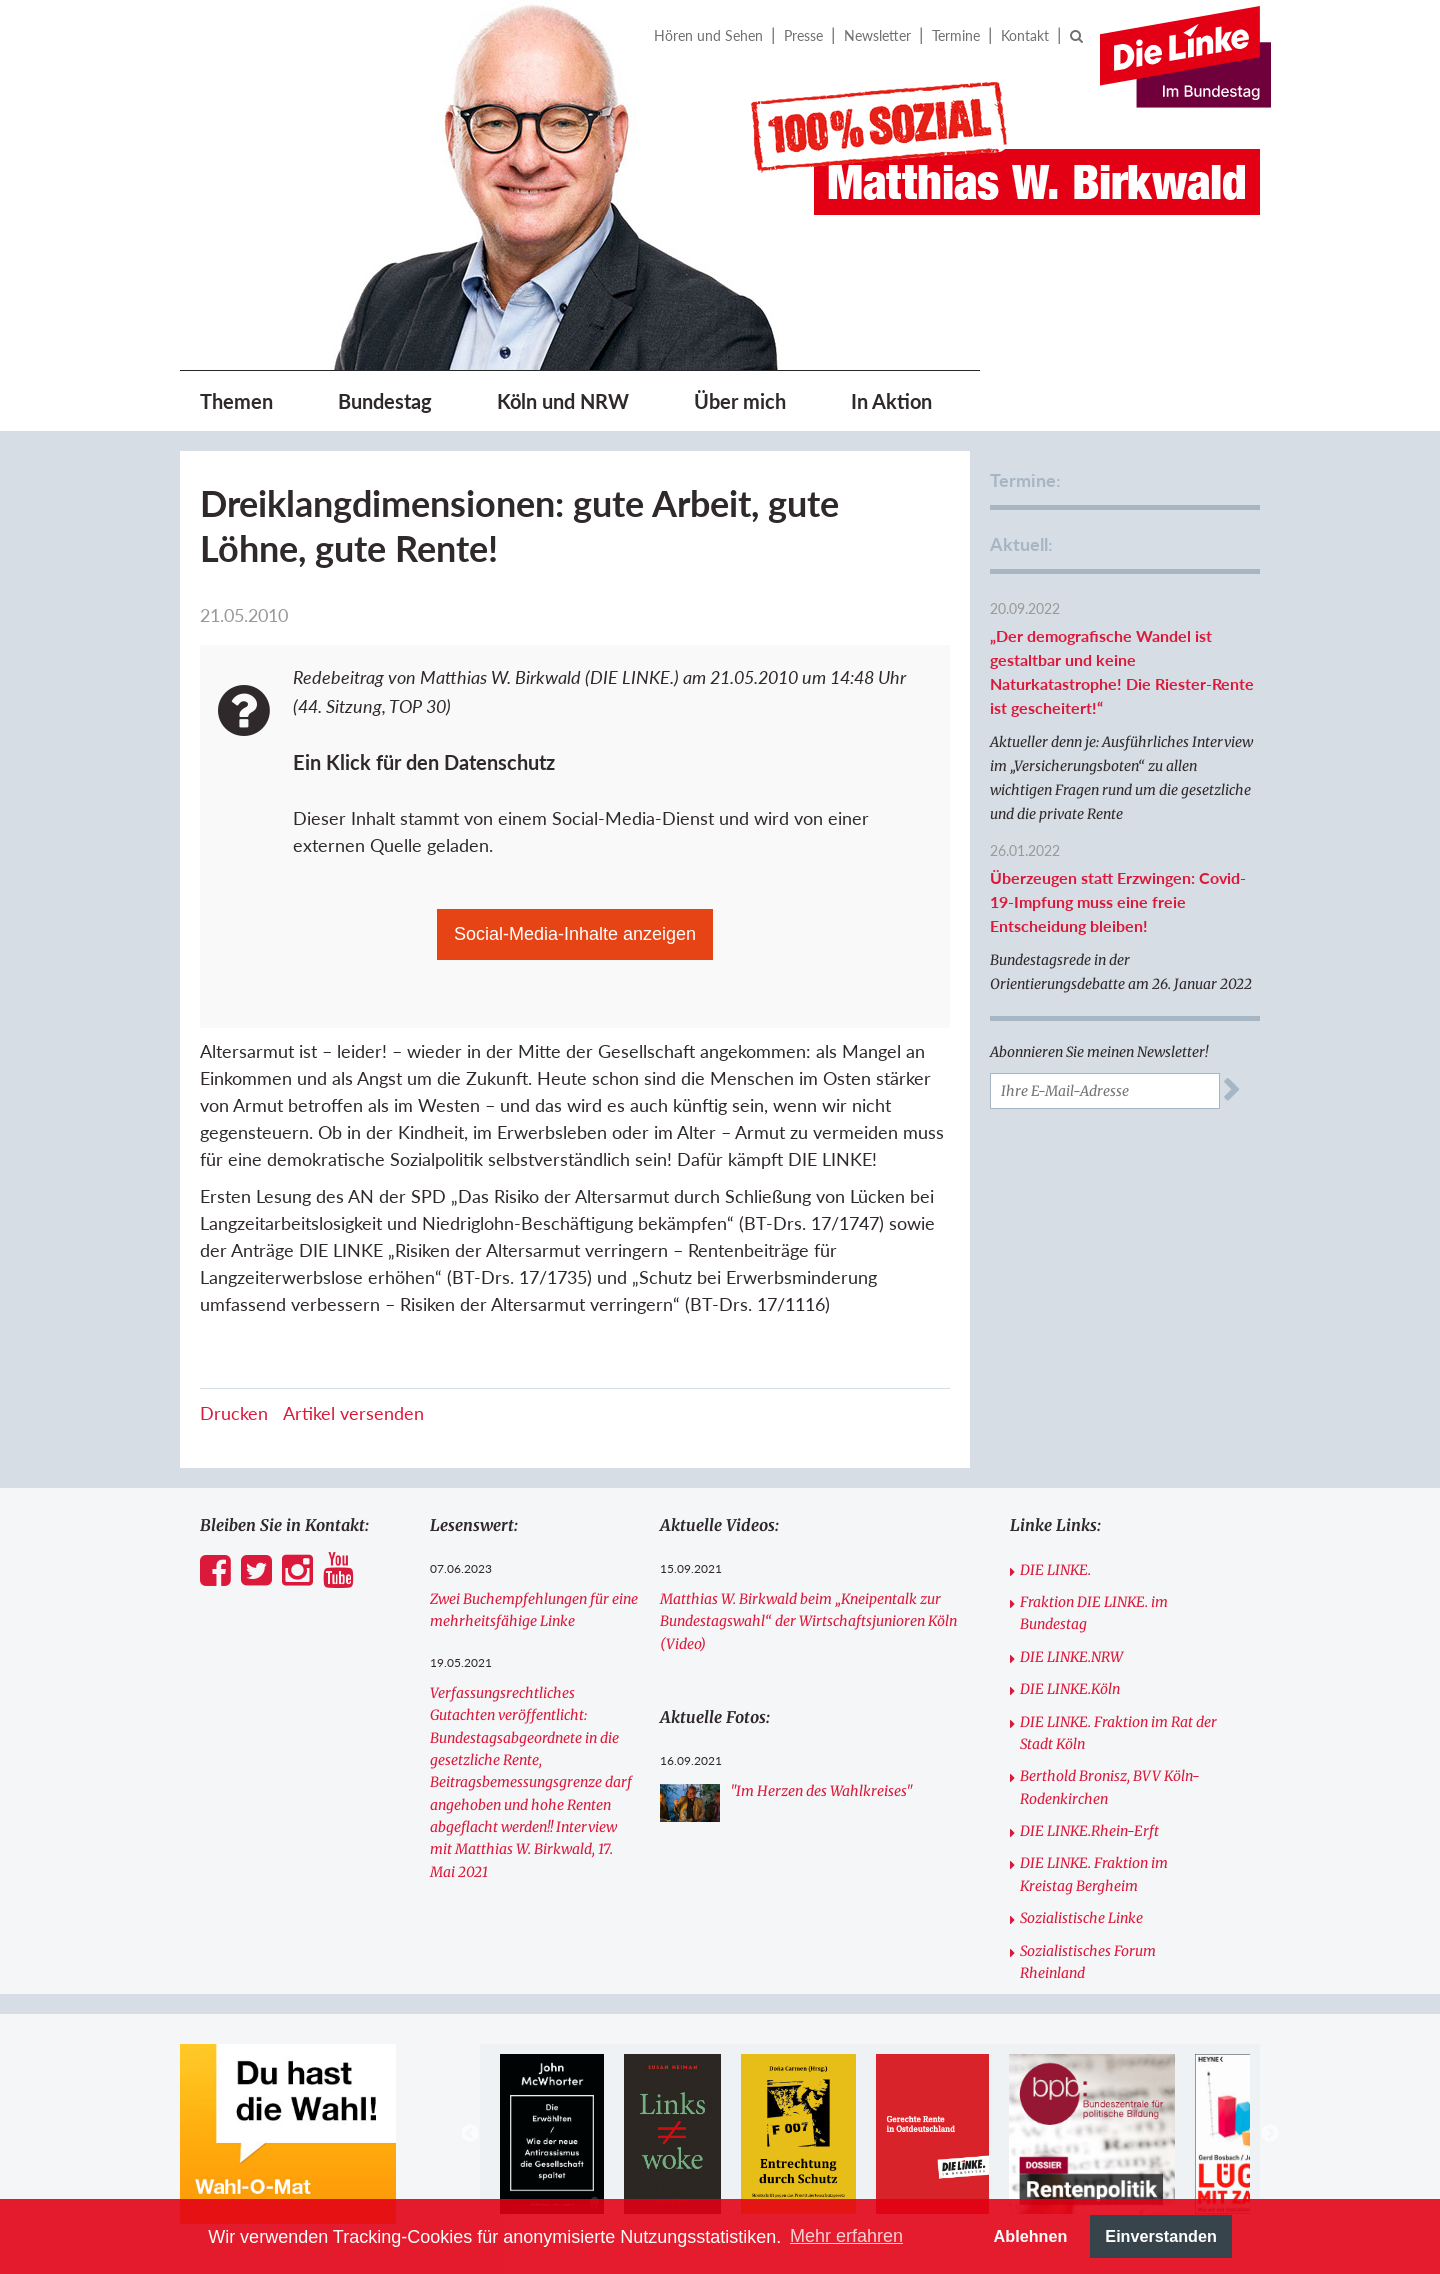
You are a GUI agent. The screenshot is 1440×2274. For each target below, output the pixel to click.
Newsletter (877, 35)
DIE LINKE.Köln (1070, 1689)
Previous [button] (470, 2134)
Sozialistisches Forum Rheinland (1088, 1962)
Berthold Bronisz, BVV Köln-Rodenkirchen (1110, 1787)
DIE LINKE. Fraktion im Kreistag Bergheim (1094, 1874)
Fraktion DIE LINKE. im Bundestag (1094, 1613)
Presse (803, 35)
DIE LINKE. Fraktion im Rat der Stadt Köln (1118, 1733)
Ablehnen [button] (1031, 2236)
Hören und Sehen (708, 35)
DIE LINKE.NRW (1071, 1657)
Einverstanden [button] (1161, 2236)
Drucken (234, 1413)
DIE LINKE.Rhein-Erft (1089, 1831)
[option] (551, 2134)
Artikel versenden (353, 1413)
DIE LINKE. (1055, 1570)
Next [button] (1270, 2134)
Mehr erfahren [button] (846, 2236)
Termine (956, 35)
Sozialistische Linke (1081, 1918)
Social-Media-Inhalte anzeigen (575, 934)
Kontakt (1025, 35)
